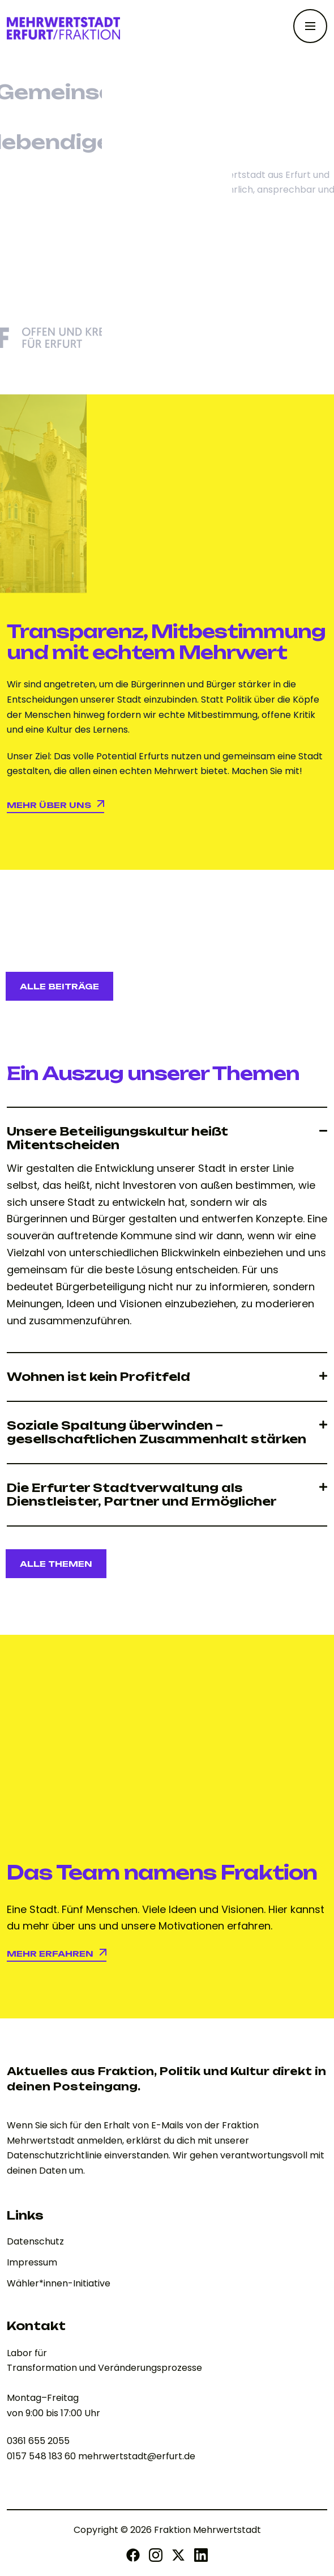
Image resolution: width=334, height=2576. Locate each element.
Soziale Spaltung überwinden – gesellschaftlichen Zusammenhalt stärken (156, 1432)
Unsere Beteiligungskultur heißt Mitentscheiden (117, 1138)
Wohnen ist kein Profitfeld (98, 1377)
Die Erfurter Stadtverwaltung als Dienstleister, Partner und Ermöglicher (142, 1494)
